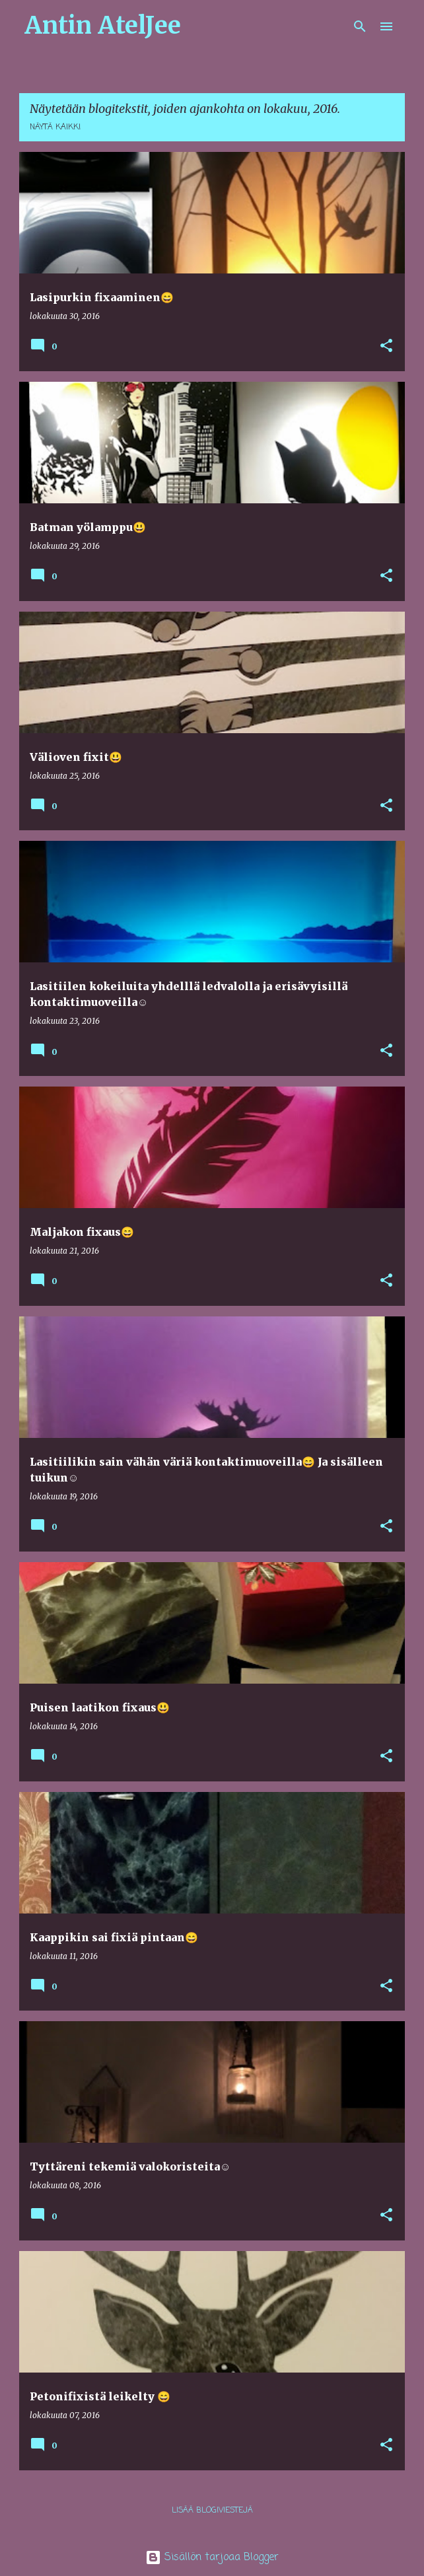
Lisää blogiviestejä (212, 2511)
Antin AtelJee (102, 25)
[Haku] (360, 26)
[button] (386, 346)
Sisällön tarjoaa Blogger (212, 2557)
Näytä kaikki (55, 127)
